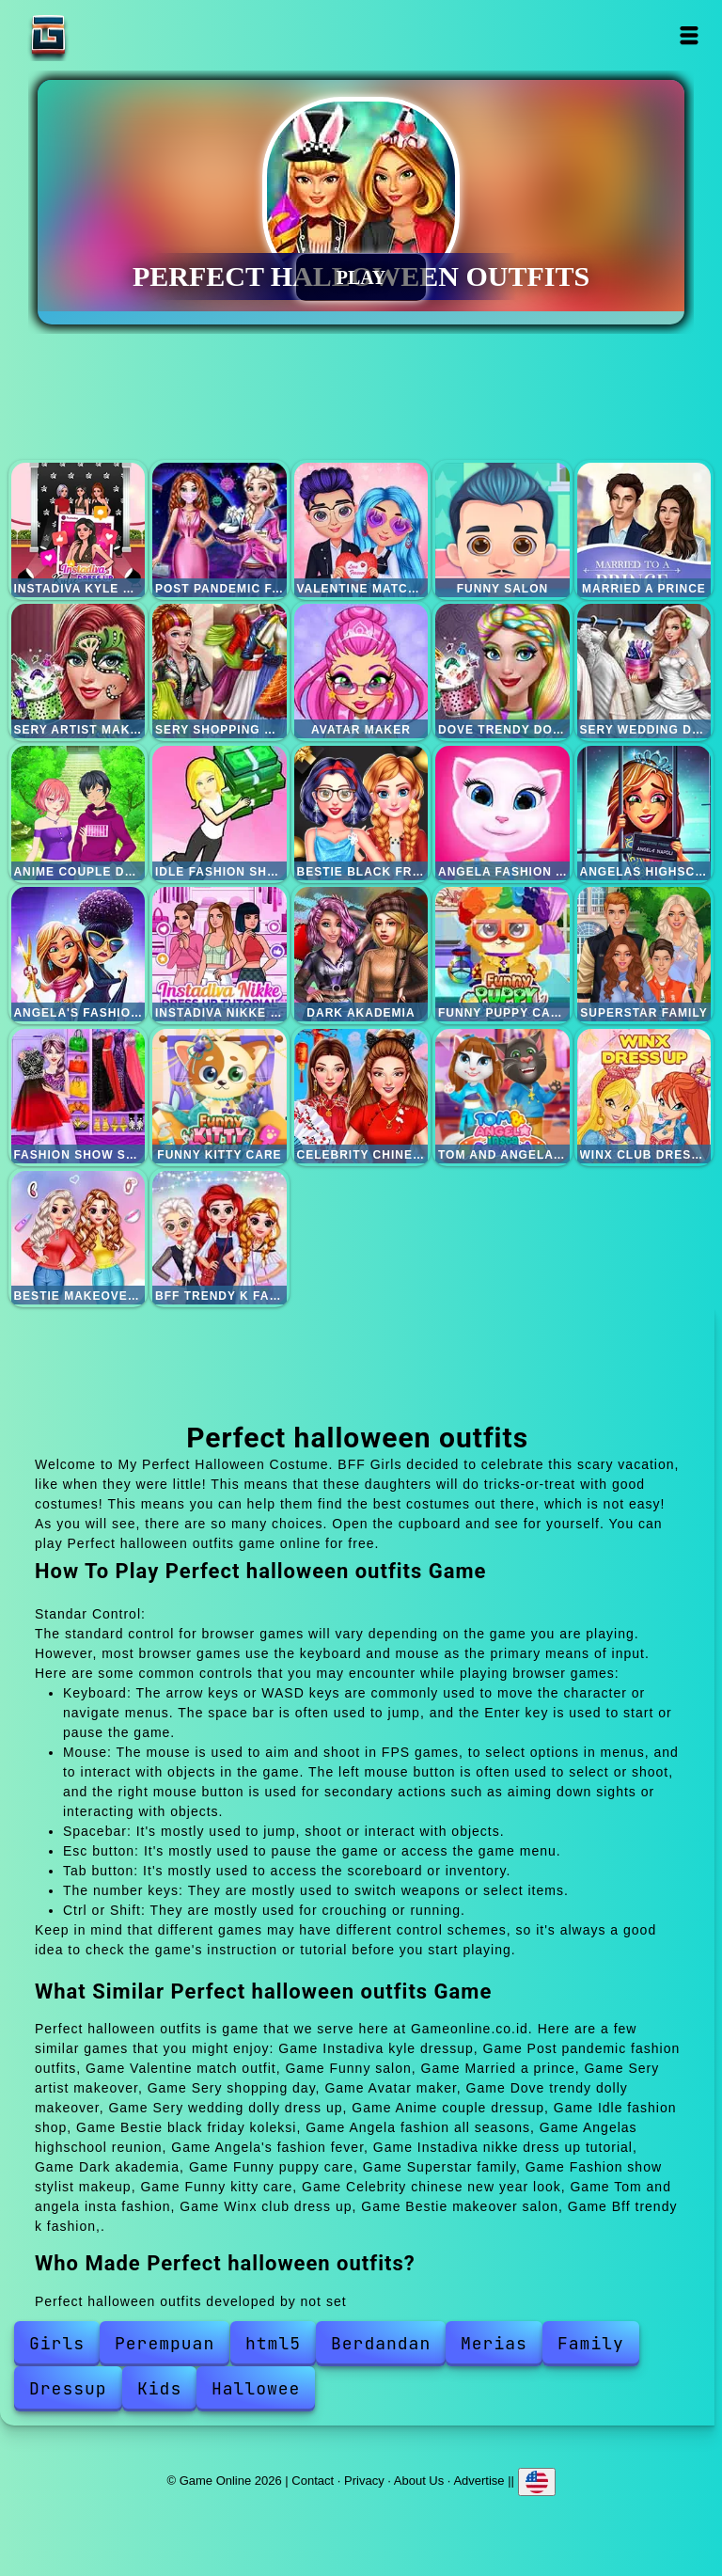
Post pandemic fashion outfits (219, 530)
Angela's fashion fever (78, 954)
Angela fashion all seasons (502, 813)
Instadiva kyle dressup (78, 530)
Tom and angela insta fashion (502, 1096)
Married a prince (644, 530)
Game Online (107, 35)
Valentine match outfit (361, 530)
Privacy (364, 2480)
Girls (57, 2343)
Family (590, 2343)
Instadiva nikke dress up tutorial (219, 954)
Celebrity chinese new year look (361, 1096)
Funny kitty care (219, 1096)
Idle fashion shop (219, 813)
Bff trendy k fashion (219, 1238)
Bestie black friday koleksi (361, 813)
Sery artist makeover (78, 671)
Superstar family (644, 954)
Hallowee (256, 2388)
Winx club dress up (644, 1096)
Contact (312, 2480)
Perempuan (164, 2343)
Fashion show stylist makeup (78, 1096)
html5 (273, 2343)
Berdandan (381, 2343)
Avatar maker (361, 671)
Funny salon (502, 530)
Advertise (478, 2480)
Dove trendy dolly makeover (502, 671)
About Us (419, 2480)
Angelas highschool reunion (644, 813)
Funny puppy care (502, 954)
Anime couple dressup (78, 813)
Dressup (68, 2388)
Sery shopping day (219, 671)
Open (689, 35)
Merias (494, 2343)
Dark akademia (361, 954)
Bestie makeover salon (78, 1238)
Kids (159, 2388)
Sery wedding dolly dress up (644, 671)
